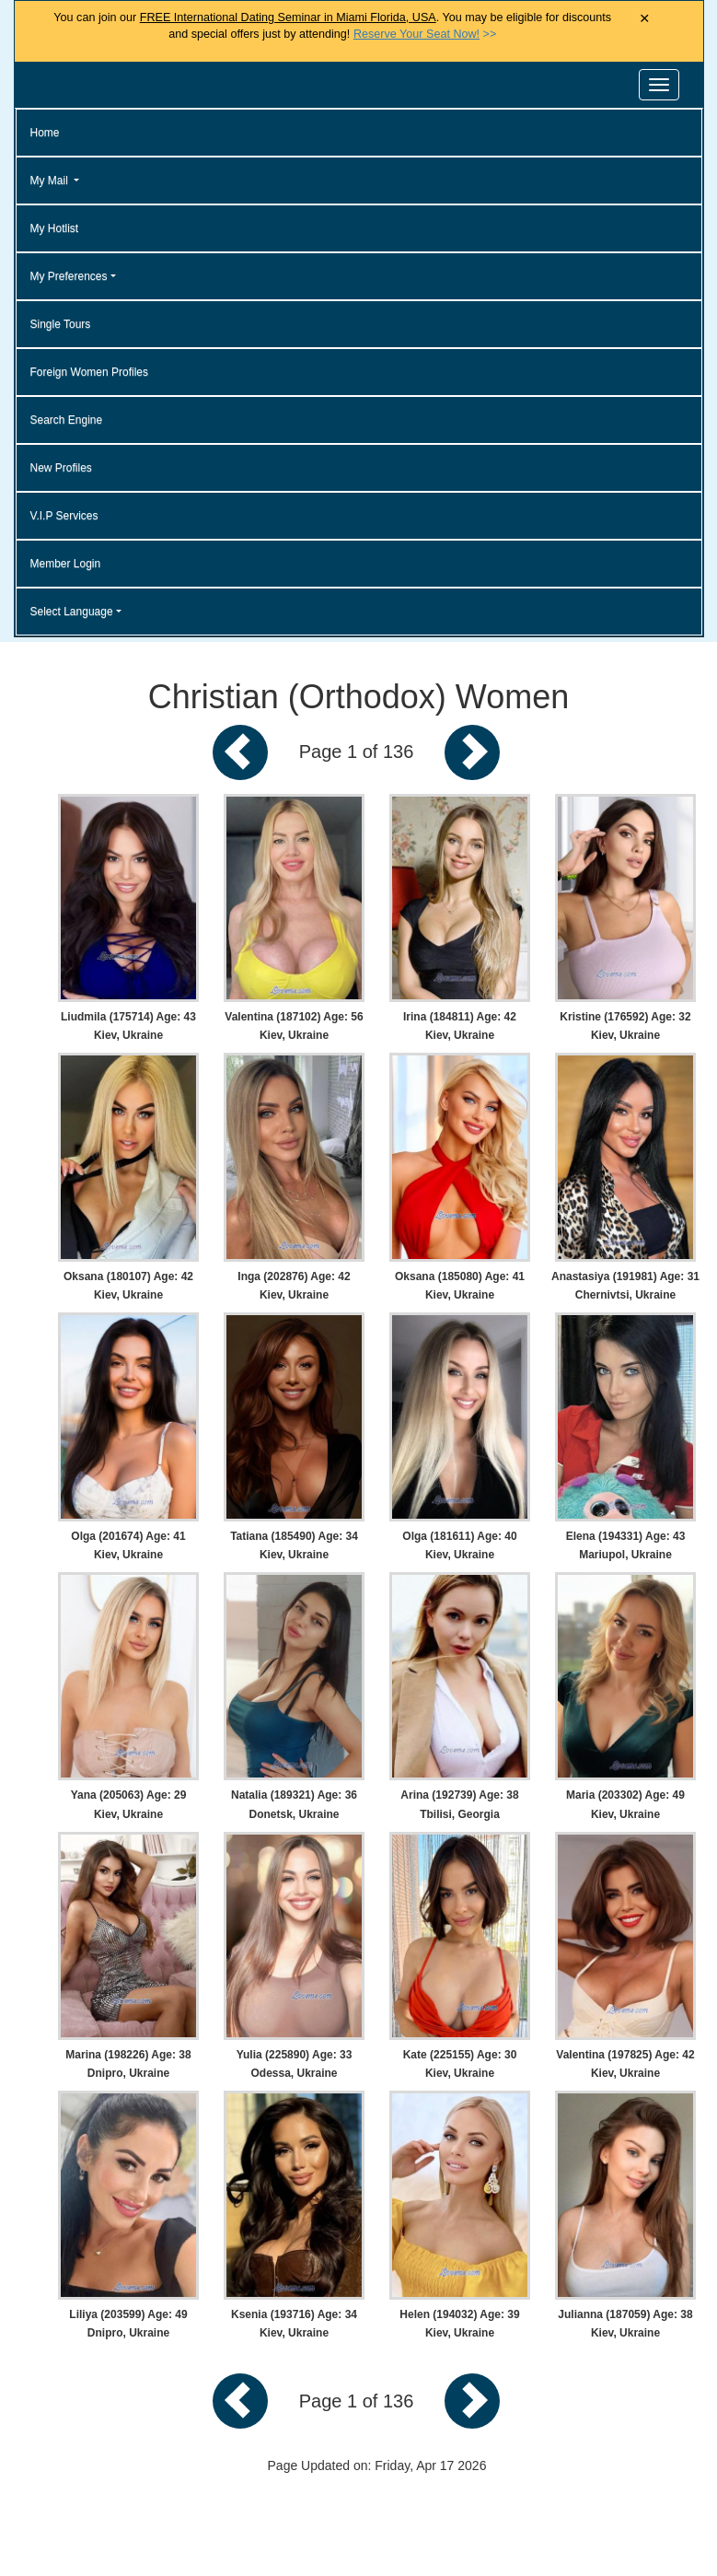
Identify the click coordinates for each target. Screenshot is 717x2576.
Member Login (65, 563)
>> (424, 34)
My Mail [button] (51, 180)
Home (45, 132)
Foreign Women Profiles (89, 372)
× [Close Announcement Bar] (645, 19)
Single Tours (60, 324)
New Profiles (61, 467)
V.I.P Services (64, 515)
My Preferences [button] (69, 276)
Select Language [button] (71, 611)
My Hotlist (54, 228)
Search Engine (66, 420)
